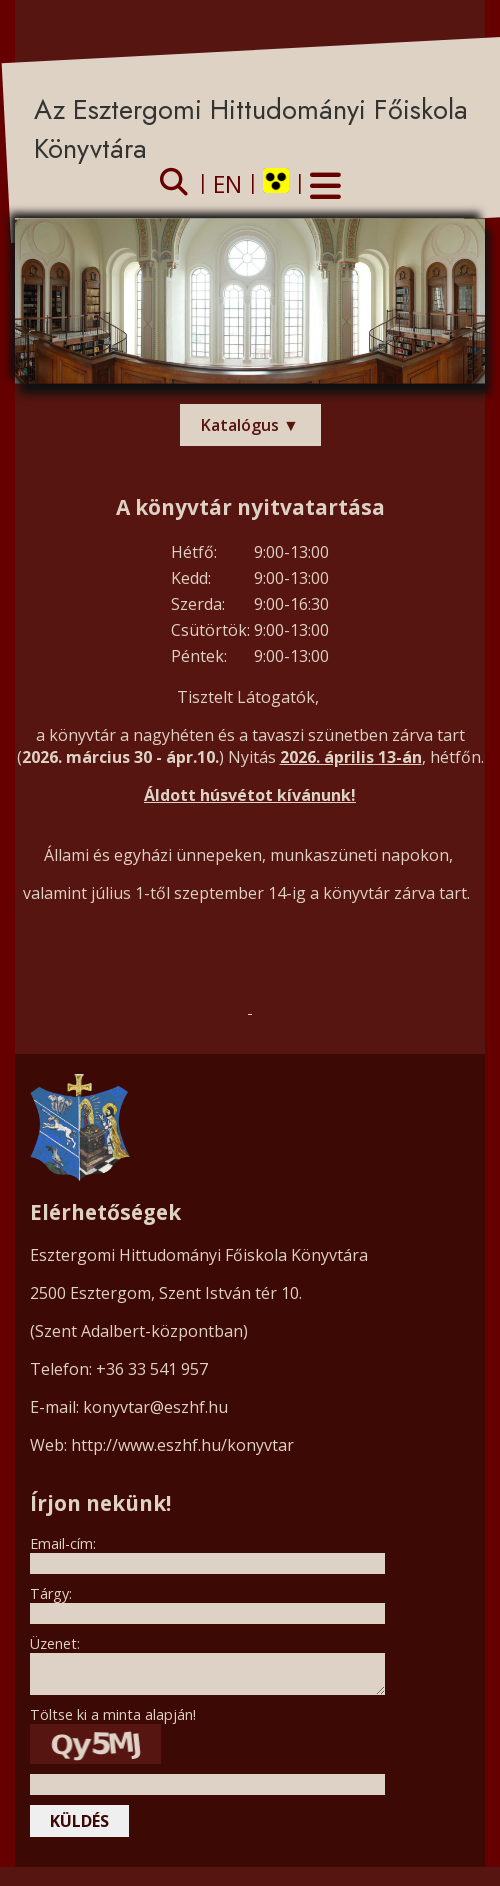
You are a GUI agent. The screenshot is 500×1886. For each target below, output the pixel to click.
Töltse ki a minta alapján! (113, 1714)
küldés (79, 1821)
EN (227, 184)
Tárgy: (51, 1593)
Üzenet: (55, 1643)
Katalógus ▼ (250, 425)
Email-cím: (63, 1543)
